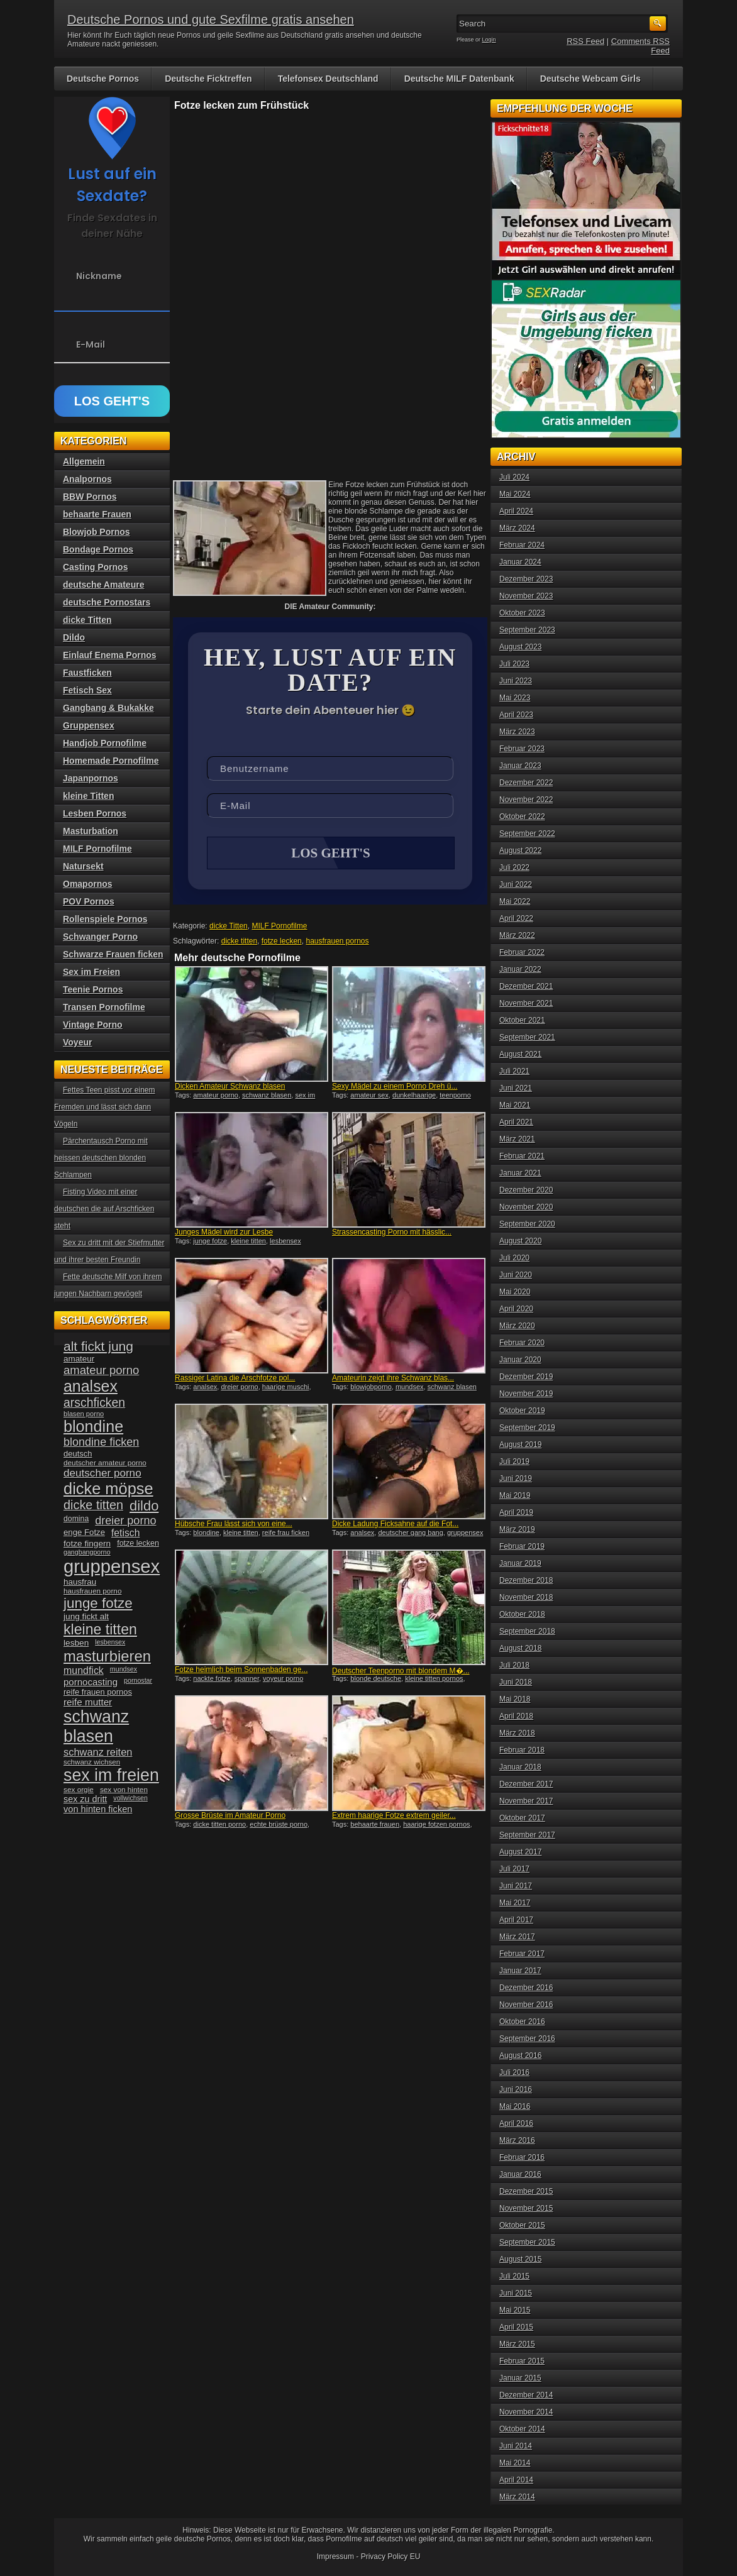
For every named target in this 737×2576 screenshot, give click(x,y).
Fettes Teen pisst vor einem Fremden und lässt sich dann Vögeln (104, 1107)
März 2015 (517, 2344)
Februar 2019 (522, 1546)
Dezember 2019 (526, 1376)
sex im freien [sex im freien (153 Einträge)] (111, 1775)
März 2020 (517, 1325)
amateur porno (215, 1096)
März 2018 (517, 1733)
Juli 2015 (514, 2276)
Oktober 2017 (522, 1818)
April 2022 (516, 918)
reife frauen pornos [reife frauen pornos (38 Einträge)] (98, 1692)
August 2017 (520, 1851)
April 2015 (516, 2327)
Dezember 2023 (526, 579)
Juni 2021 (515, 1088)
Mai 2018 (514, 1699)
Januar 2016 (520, 2174)
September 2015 (527, 2242)
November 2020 (526, 1207)
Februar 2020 (522, 1342)
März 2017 (517, 1936)
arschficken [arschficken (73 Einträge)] (94, 1402)
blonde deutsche (375, 1679)
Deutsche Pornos (103, 79)
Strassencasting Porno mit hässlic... (392, 1233)
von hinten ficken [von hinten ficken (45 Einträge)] (98, 1809)
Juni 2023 (515, 680)
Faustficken (87, 673)
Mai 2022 (514, 901)
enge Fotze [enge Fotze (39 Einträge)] (84, 1532)
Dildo (74, 637)
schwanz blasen (266, 1096)
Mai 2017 (514, 1902)
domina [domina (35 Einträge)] (76, 1518)
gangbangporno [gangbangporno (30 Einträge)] (87, 1552)
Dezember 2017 (526, 1784)
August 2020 (520, 1240)
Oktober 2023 (522, 612)
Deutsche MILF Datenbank (459, 79)
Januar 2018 (520, 1767)
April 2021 (516, 1122)
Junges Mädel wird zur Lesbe (224, 1233)
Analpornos (87, 479)
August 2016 (520, 2055)
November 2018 (526, 1597)
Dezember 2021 (526, 986)
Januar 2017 (520, 1970)
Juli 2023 (514, 663)
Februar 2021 (522, 1156)
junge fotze (210, 1242)
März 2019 (517, 1529)
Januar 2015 (520, 2378)
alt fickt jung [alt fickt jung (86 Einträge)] (98, 1346)
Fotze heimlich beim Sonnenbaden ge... (241, 1670)
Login (489, 39)
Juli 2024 (514, 477)
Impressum (335, 2556)
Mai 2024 (514, 494)
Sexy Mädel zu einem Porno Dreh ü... (394, 1087)
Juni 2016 (515, 2089)
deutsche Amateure (103, 585)
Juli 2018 (514, 1665)
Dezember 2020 (526, 1190)
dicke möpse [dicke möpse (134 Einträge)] (108, 1488)
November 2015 (526, 2208)
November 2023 (526, 596)
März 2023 (517, 731)
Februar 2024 (522, 545)
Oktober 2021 (522, 1020)
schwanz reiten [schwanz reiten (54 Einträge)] (98, 1752)
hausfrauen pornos (337, 942)
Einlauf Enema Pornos (110, 655)
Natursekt (83, 866)
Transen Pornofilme (104, 1007)
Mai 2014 (514, 2462)
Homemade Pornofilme (110, 761)
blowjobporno (370, 1388)
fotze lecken (282, 942)
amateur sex (369, 1096)
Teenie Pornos (93, 989)
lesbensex (285, 1242)
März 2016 (517, 2140)
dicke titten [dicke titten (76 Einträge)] (93, 1505)
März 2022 (517, 935)
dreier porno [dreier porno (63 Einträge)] (125, 1520)
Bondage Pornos (98, 549)
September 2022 (527, 833)
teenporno (455, 1096)
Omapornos (88, 884)
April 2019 (516, 1512)
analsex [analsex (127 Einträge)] (91, 1386)
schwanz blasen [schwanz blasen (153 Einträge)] (96, 1726)
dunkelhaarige (414, 1096)
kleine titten (248, 1242)
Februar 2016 (522, 2157)
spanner (247, 1679)
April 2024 (516, 511)
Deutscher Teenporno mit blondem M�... (401, 1672)
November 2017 (526, 1801)
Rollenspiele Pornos (105, 919)
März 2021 (517, 1139)
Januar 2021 (520, 1173)
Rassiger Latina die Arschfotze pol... (235, 1379)
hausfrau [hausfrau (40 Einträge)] (80, 1582)
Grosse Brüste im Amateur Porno (230, 1816)
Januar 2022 (520, 969)
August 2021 (520, 1054)
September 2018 (527, 1631)
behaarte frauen (374, 1825)
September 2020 (527, 1223)
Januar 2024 (520, 562)
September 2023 (527, 629)
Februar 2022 (522, 952)
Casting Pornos (95, 567)
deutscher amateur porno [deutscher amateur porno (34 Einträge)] (105, 1462)
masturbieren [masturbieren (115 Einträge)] (107, 1656)
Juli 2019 (514, 1461)
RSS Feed (585, 41)
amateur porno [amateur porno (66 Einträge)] (101, 1370)
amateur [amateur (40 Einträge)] (79, 1358)
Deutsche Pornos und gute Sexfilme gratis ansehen (210, 19)
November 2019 (526, 1393)
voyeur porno (283, 1679)
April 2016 (516, 2123)
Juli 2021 (514, 1071)
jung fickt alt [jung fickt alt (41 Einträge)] (86, 1616)
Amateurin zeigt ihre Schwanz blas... (393, 1379)
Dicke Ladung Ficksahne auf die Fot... (395, 1525)
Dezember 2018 (526, 1580)
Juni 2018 (515, 1682)
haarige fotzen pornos (436, 1825)
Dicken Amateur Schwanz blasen (230, 1087)
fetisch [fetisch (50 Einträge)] (125, 1532)
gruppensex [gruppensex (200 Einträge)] (112, 1566)
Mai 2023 (514, 697)
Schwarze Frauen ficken (113, 954)
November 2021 (526, 1003)
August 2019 (520, 1444)
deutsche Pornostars (106, 602)
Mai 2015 (514, 2310)
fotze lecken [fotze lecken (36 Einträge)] (138, 1543)
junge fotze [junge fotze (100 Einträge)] (98, 1603)
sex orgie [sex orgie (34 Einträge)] (79, 1789)
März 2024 (517, 528)
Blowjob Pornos (96, 532)
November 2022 (526, 799)
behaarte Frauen (97, 514)
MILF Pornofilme (279, 927)
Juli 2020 (514, 1257)
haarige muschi (285, 1388)
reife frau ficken (285, 1534)
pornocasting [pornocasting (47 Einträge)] (91, 1681)
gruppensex (465, 1534)
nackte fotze (211, 1679)
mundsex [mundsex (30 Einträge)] (123, 1669)
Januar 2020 (520, 1359)
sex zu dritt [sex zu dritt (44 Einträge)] (85, 1799)
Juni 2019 (515, 1478)
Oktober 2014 (522, 2429)
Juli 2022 (514, 867)
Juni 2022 (515, 884)
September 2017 (527, 1834)
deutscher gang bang (410, 1534)
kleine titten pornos (434, 1679)
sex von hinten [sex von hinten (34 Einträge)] (124, 1789)
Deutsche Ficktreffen (208, 79)
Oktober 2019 (522, 1410)
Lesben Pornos (94, 813)
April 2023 (516, 714)
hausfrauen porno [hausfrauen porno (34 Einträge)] (92, 1591)
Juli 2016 (514, 2072)
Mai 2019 (514, 1495)
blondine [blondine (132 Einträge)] (93, 1426)
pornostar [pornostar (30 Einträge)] (138, 1680)
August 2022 (520, 850)
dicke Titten (228, 927)
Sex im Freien (91, 972)
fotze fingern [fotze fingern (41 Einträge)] (87, 1543)
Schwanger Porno (100, 937)
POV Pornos (88, 901)
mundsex (410, 1388)
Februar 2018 (522, 1750)
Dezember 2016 (526, 1987)
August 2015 (520, 2259)
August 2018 (520, 1648)
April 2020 (516, 1308)
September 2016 (527, 2038)
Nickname (99, 276)
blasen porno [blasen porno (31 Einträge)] (84, 1413)
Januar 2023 (520, 765)
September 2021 (527, 1037)
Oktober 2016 (522, 2021)
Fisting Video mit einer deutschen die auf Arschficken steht (104, 1208)
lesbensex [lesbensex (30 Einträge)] (110, 1642)
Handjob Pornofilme (105, 743)
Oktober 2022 (522, 816)
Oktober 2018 (522, 1614)
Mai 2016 (514, 2106)
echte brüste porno (279, 1825)
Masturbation (90, 831)
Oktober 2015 (522, 2225)
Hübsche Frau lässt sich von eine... (233, 1525)
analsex (205, 1388)
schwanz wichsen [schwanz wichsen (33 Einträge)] (92, 1762)
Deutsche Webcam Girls (590, 79)
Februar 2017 (522, 1953)
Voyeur (77, 1042)
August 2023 (520, 646)
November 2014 (526, 2412)
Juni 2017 (515, 1885)
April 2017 (516, 1919)
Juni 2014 (515, 2445)
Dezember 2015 (526, 2191)
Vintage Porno (93, 1025)
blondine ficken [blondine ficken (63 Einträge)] (101, 1442)
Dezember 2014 (526, 2395)
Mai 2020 (514, 1291)
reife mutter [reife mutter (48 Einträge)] (88, 1702)
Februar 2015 (522, 2361)
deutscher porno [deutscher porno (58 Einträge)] (102, 1473)
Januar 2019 (520, 1563)
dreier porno (239, 1388)
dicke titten (239, 942)
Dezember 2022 (526, 782)
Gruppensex (88, 725)
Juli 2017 (514, 1868)
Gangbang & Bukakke (108, 708)
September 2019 (527, 1427)
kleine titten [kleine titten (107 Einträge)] (100, 1629)
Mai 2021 (514, 1105)
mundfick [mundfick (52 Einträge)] (84, 1670)
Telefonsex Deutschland (328, 79)
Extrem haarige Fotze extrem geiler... (394, 1816)
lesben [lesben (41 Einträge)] (76, 1643)
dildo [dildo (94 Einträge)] (144, 1506)
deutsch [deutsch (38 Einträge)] (78, 1453)
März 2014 (517, 2496)
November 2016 (526, 2004)
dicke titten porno (219, 1825)
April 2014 (516, 2479)
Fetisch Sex (87, 690)
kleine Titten (88, 796)
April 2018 (516, 1716)
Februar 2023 (522, 748)
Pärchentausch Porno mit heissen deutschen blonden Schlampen (101, 1158)
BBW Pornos (90, 497)
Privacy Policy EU (391, 2556)
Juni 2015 (515, 2293)
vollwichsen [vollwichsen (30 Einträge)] (130, 1798)
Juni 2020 (515, 1274)
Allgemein (84, 461)
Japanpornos (90, 778)
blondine (206, 1534)
